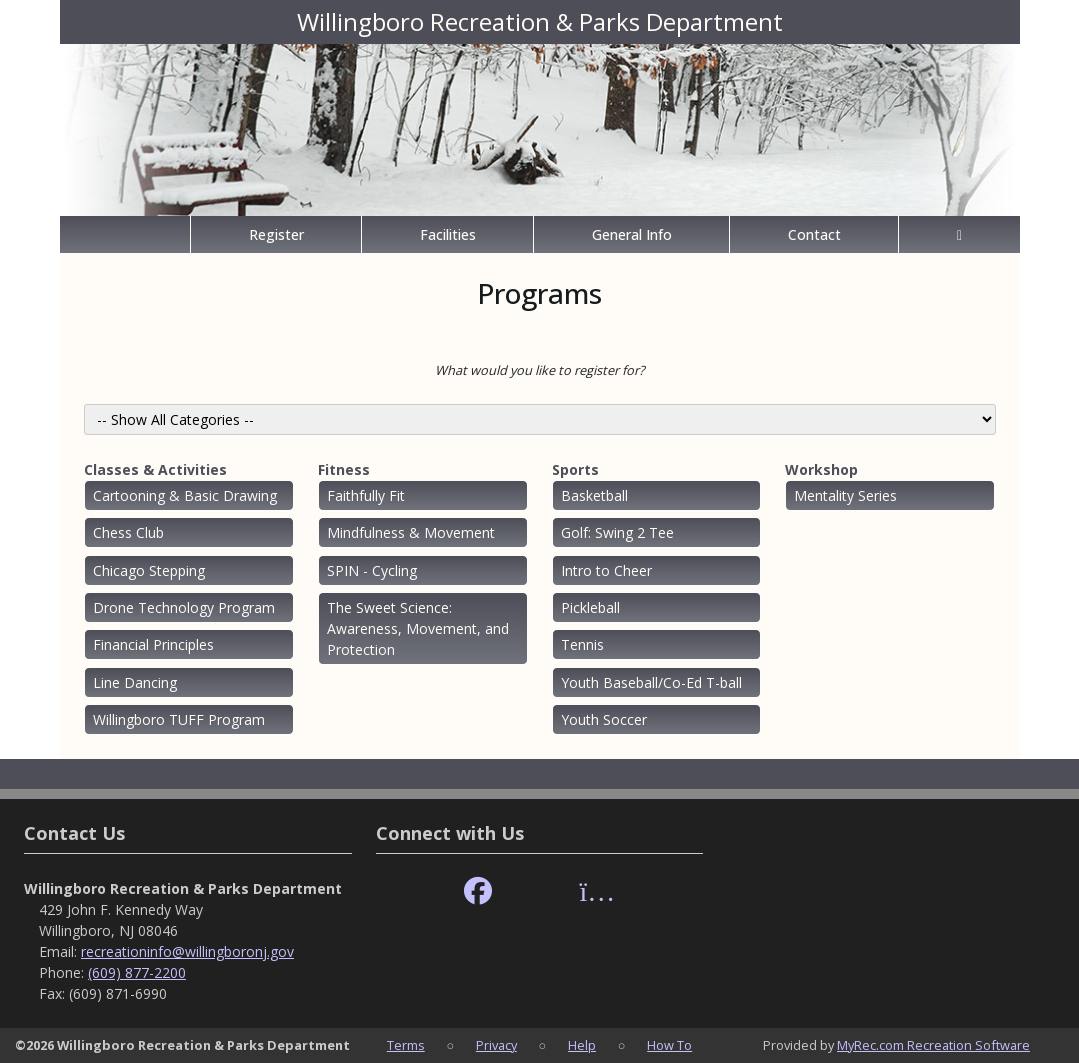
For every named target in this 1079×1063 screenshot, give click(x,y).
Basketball (594, 495)
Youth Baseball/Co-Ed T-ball (651, 682)
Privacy (496, 1045)
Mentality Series (845, 495)
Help (582, 1045)
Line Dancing (135, 682)
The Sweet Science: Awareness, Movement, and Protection (418, 628)
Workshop (821, 469)
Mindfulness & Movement (411, 532)
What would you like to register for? (540, 370)
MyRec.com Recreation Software (933, 1045)
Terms (406, 1045)
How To (669, 1045)
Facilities (448, 234)
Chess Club (128, 532)
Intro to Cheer (606, 570)
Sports (575, 469)
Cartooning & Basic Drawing (185, 495)
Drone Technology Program (184, 607)
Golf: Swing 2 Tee (617, 532)
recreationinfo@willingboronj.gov (187, 951)
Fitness (344, 469)
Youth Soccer (604, 719)
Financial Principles (153, 644)
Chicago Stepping (149, 570)
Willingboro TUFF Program (179, 719)
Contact (814, 234)
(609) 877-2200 (137, 972)
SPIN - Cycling (372, 570)
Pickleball (590, 607)
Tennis (582, 644)
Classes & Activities (155, 469)
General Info (632, 234)
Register (276, 234)
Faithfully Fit (366, 495)
